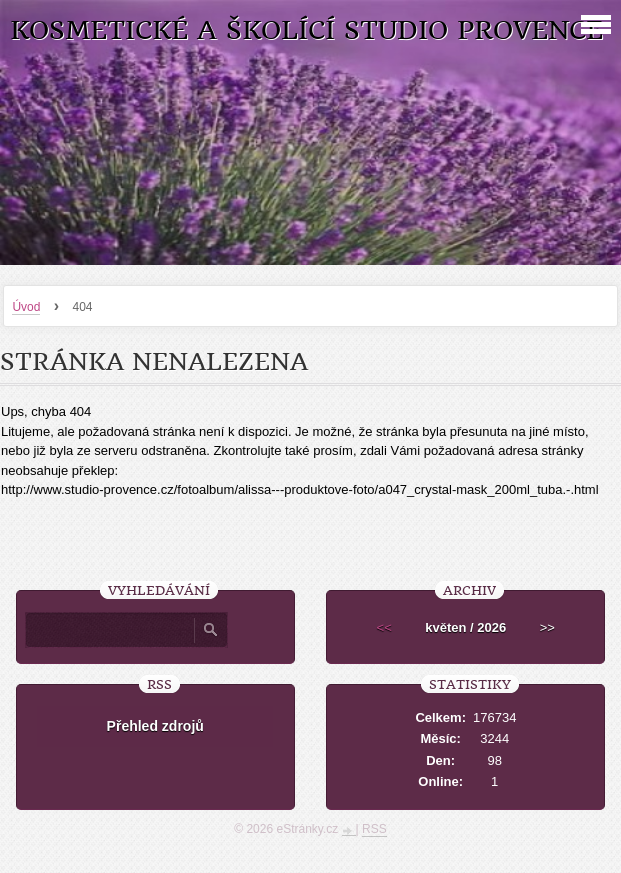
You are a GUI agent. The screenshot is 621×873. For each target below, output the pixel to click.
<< (384, 627)
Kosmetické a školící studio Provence (306, 30)
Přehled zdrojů (155, 726)
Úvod (26, 307)
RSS (374, 829)
